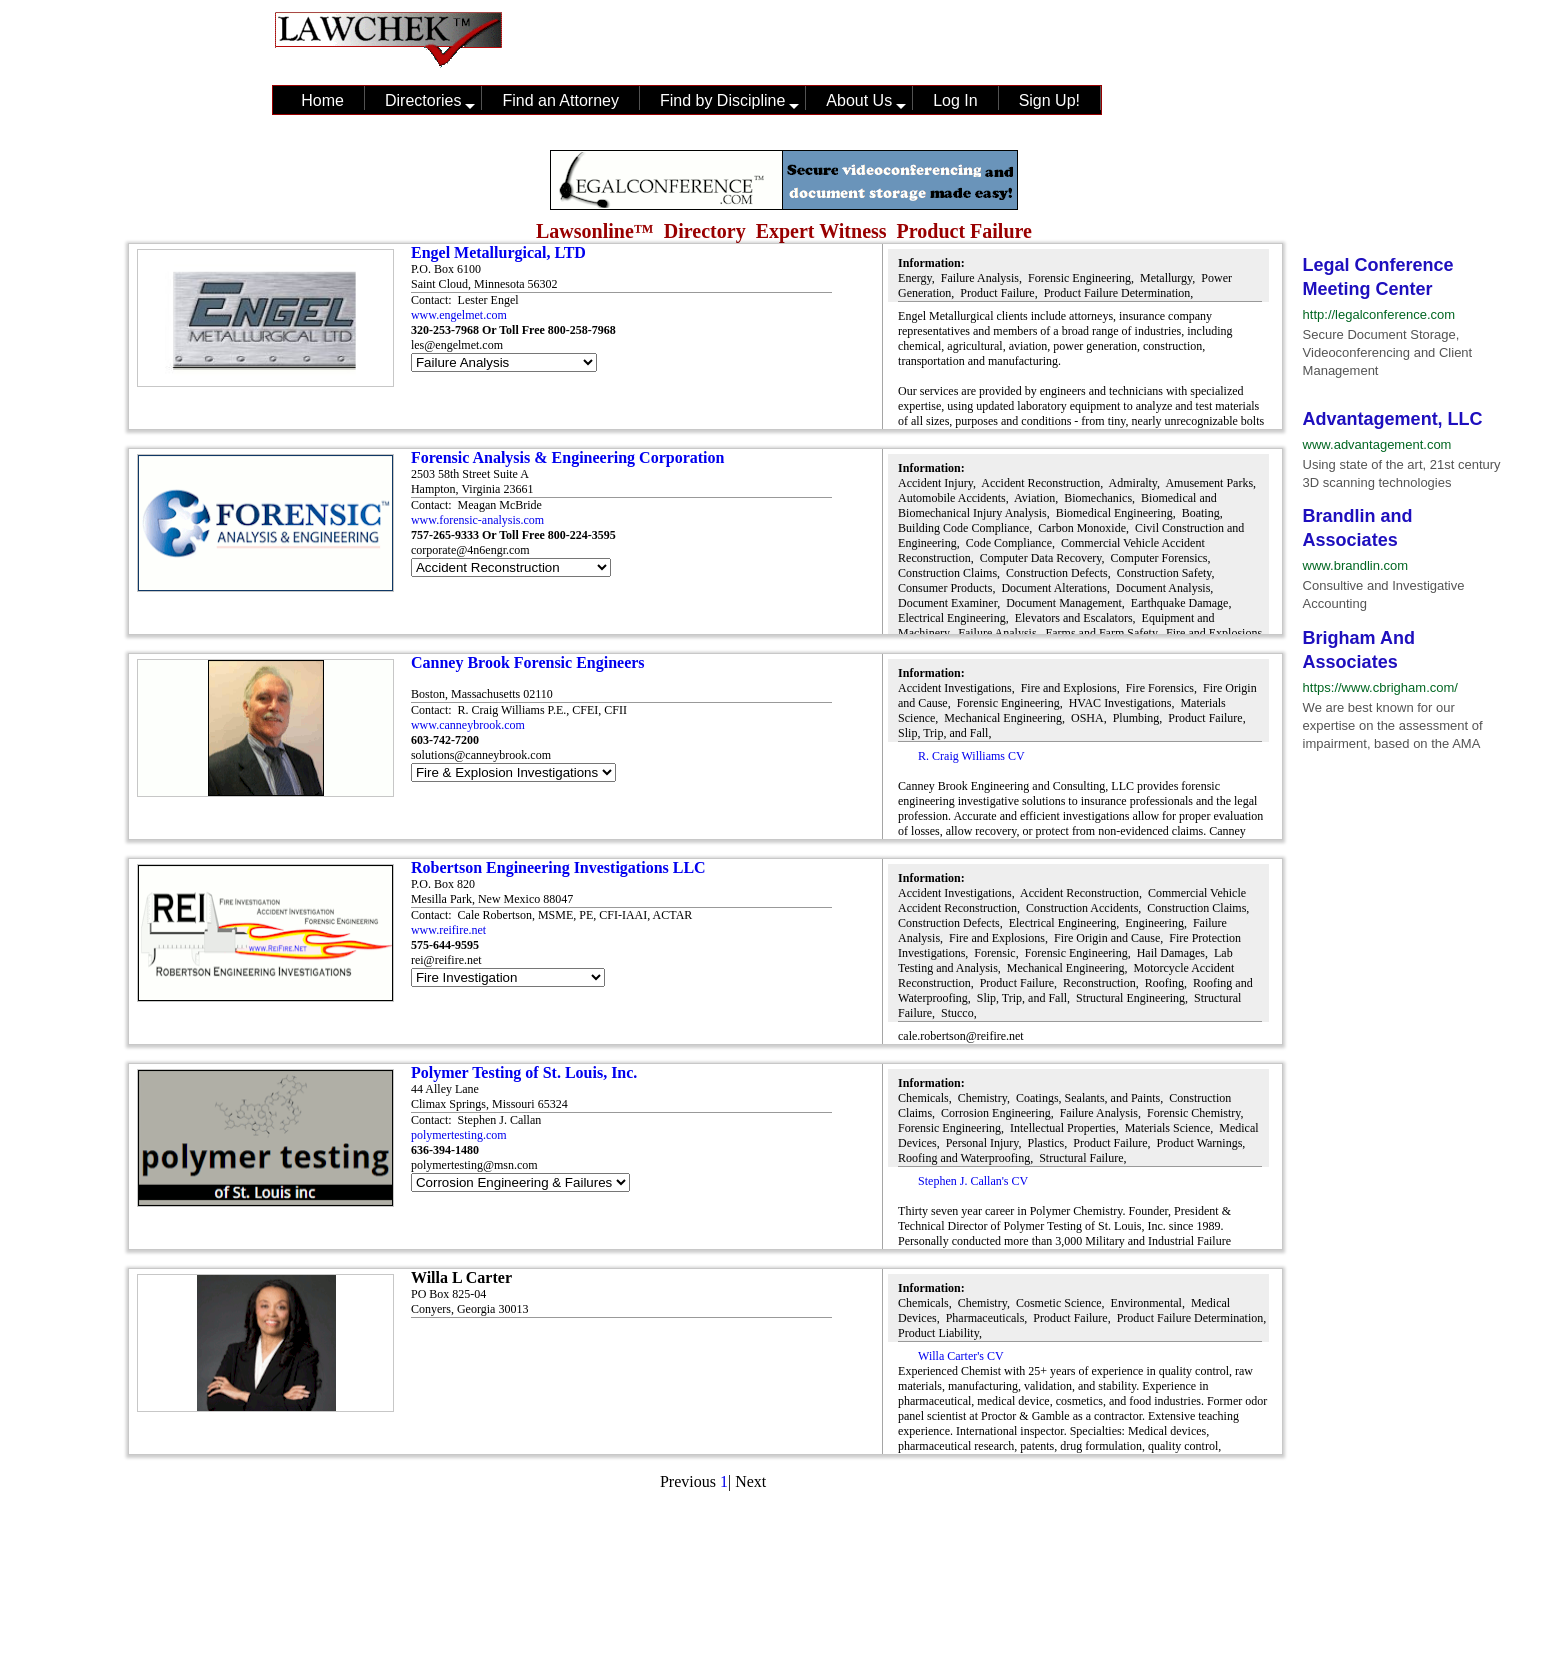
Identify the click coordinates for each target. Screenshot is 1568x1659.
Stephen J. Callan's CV (973, 1181)
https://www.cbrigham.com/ (1380, 687)
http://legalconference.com (1379, 314)
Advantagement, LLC (1393, 419)
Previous (688, 1481)
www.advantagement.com (1377, 444)
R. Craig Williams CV (971, 756)
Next (750, 1481)
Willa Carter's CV (961, 1356)
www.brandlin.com (1356, 565)
